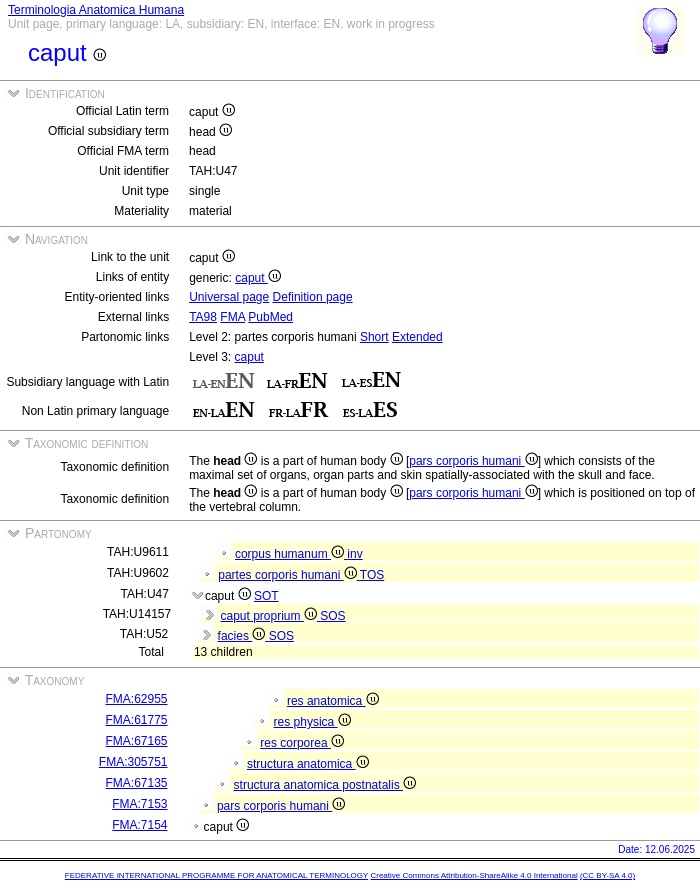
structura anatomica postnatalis (325, 785)
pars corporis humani (473, 461)
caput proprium (271, 616)
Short (374, 337)
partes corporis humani (289, 575)
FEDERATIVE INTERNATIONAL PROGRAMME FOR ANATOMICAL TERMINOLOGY (216, 875)
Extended (417, 337)
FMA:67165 (137, 741)
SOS (332, 616)
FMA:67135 (137, 783)
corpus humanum (291, 554)
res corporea (302, 743)
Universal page (229, 297)
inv (354, 554)
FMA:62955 (137, 699)
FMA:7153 (139, 804)
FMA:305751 (133, 762)
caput (258, 278)
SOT (266, 596)
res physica (312, 722)
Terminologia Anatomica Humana (96, 10)
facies (243, 636)
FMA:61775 (137, 720)
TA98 (203, 317)
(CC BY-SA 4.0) (607, 875)
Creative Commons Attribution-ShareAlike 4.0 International (473, 875)
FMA (232, 317)
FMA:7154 (139, 825)
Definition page (313, 297)
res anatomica (333, 701)
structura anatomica (308, 764)
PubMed (270, 317)
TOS (372, 575)
